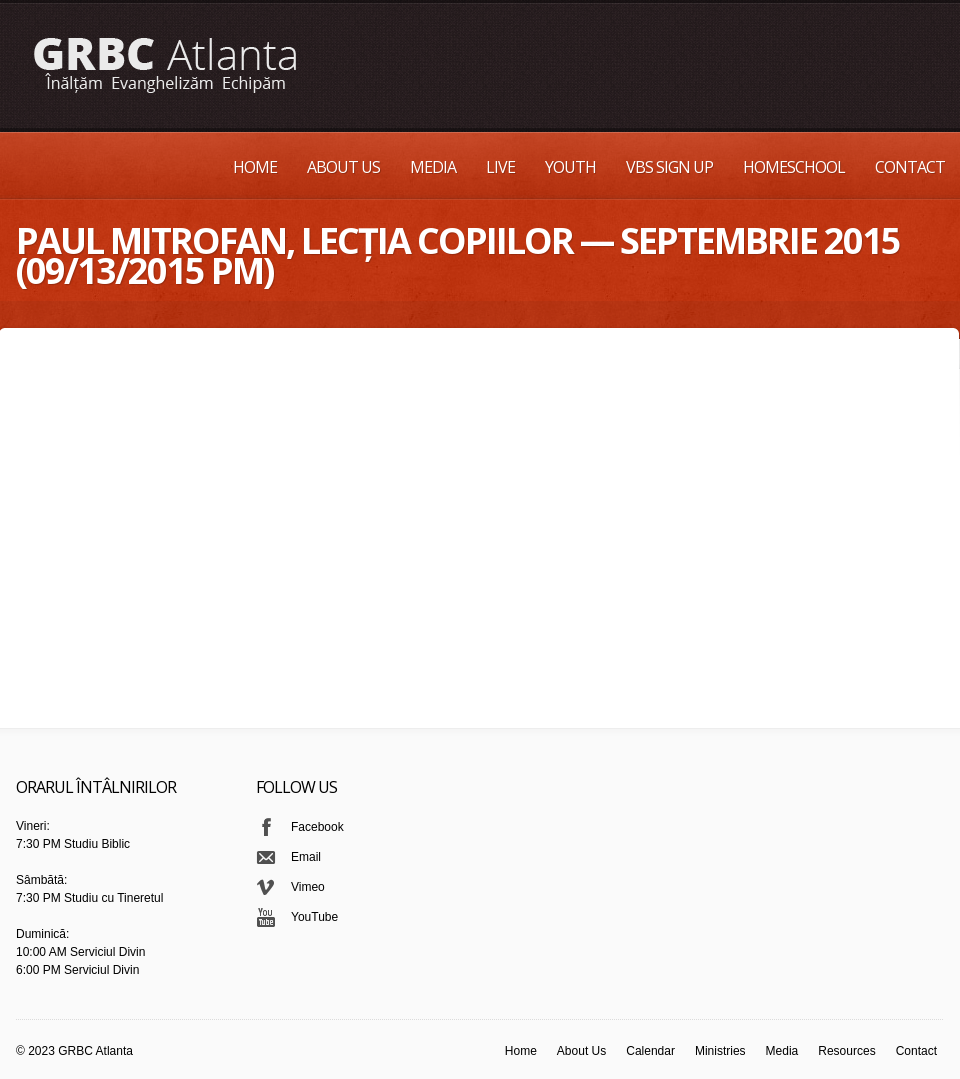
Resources (846, 1051)
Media (433, 167)
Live (500, 167)
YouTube (314, 917)
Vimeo (308, 887)
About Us (343, 167)
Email (306, 857)
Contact (910, 167)
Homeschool (794, 167)
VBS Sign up (669, 167)
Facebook (317, 827)
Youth (570, 167)
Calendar (650, 1051)
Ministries (720, 1051)
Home (255, 167)
